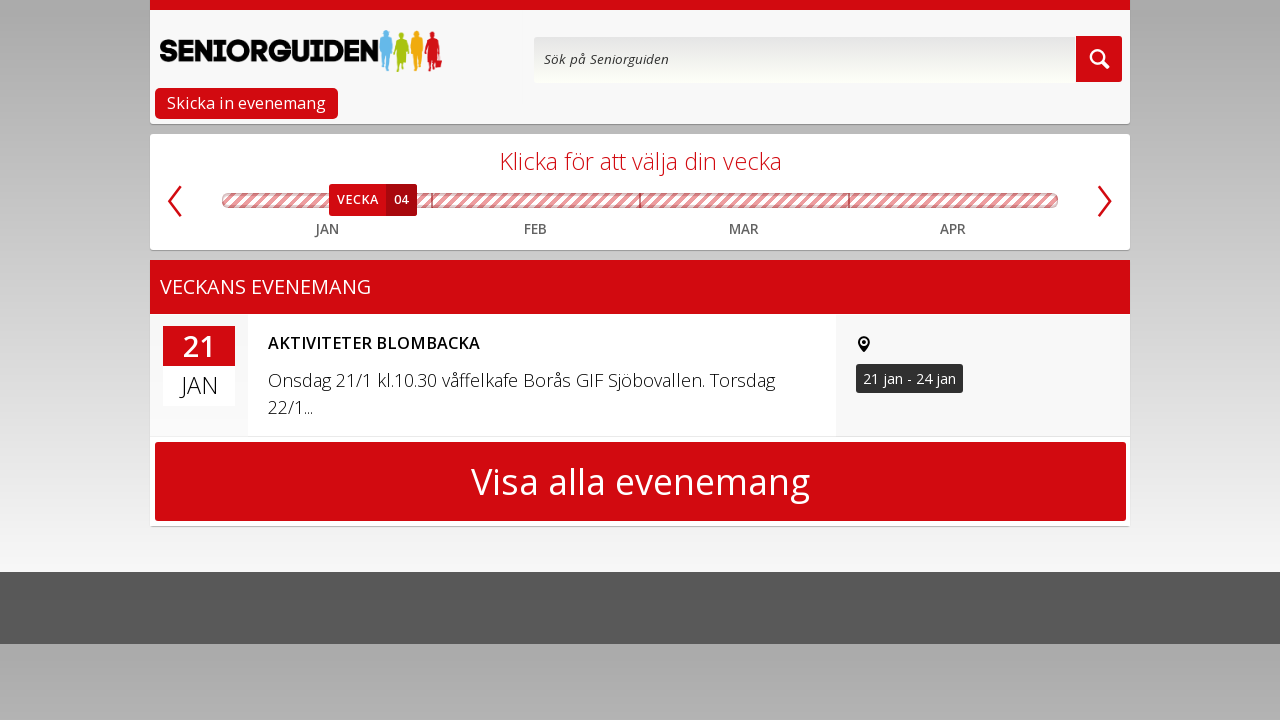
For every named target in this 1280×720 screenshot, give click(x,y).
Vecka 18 (1036, 201)
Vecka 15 (911, 201)
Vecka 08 (562, 201)
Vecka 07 (510, 201)
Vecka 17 (995, 201)
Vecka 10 (666, 201)
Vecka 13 (822, 201)
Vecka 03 (327, 201)
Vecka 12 (770, 201)
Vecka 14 (870, 201)
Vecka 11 (718, 201)
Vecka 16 (953, 201)
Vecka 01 (244, 201)
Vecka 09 (614, 201)
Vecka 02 (286, 201)
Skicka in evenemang (246, 103)
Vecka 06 (458, 201)
